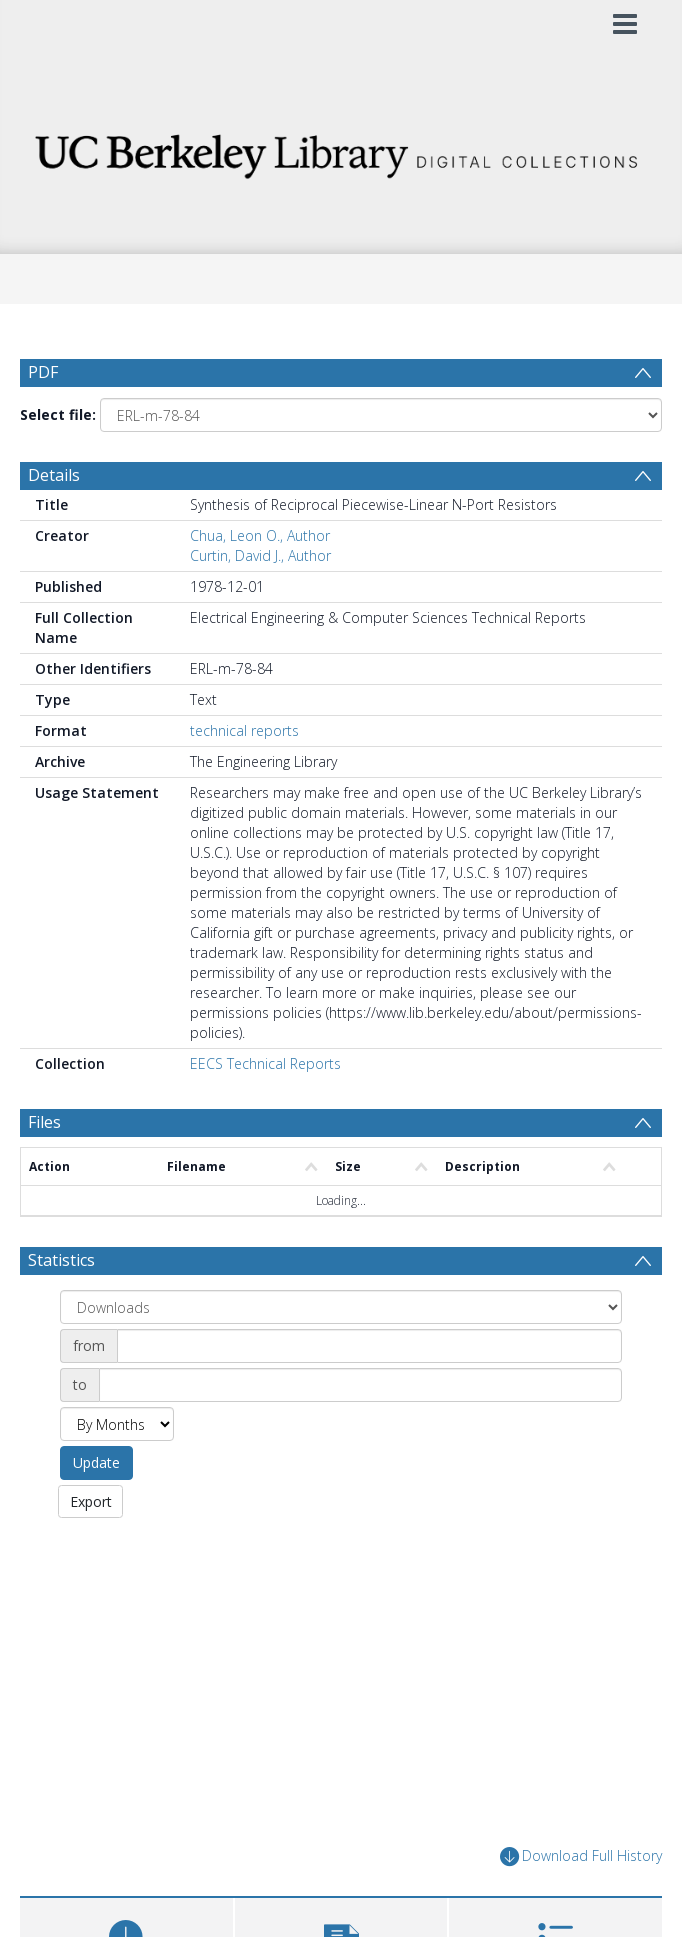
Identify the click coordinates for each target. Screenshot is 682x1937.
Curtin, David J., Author (260, 558)
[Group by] (341, 1310)
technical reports (244, 733)
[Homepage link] (340, 150)
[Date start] (369, 1349)
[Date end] (360, 1388)
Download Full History (581, 1860)
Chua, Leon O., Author (260, 538)
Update (96, 1465)
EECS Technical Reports (265, 1066)
